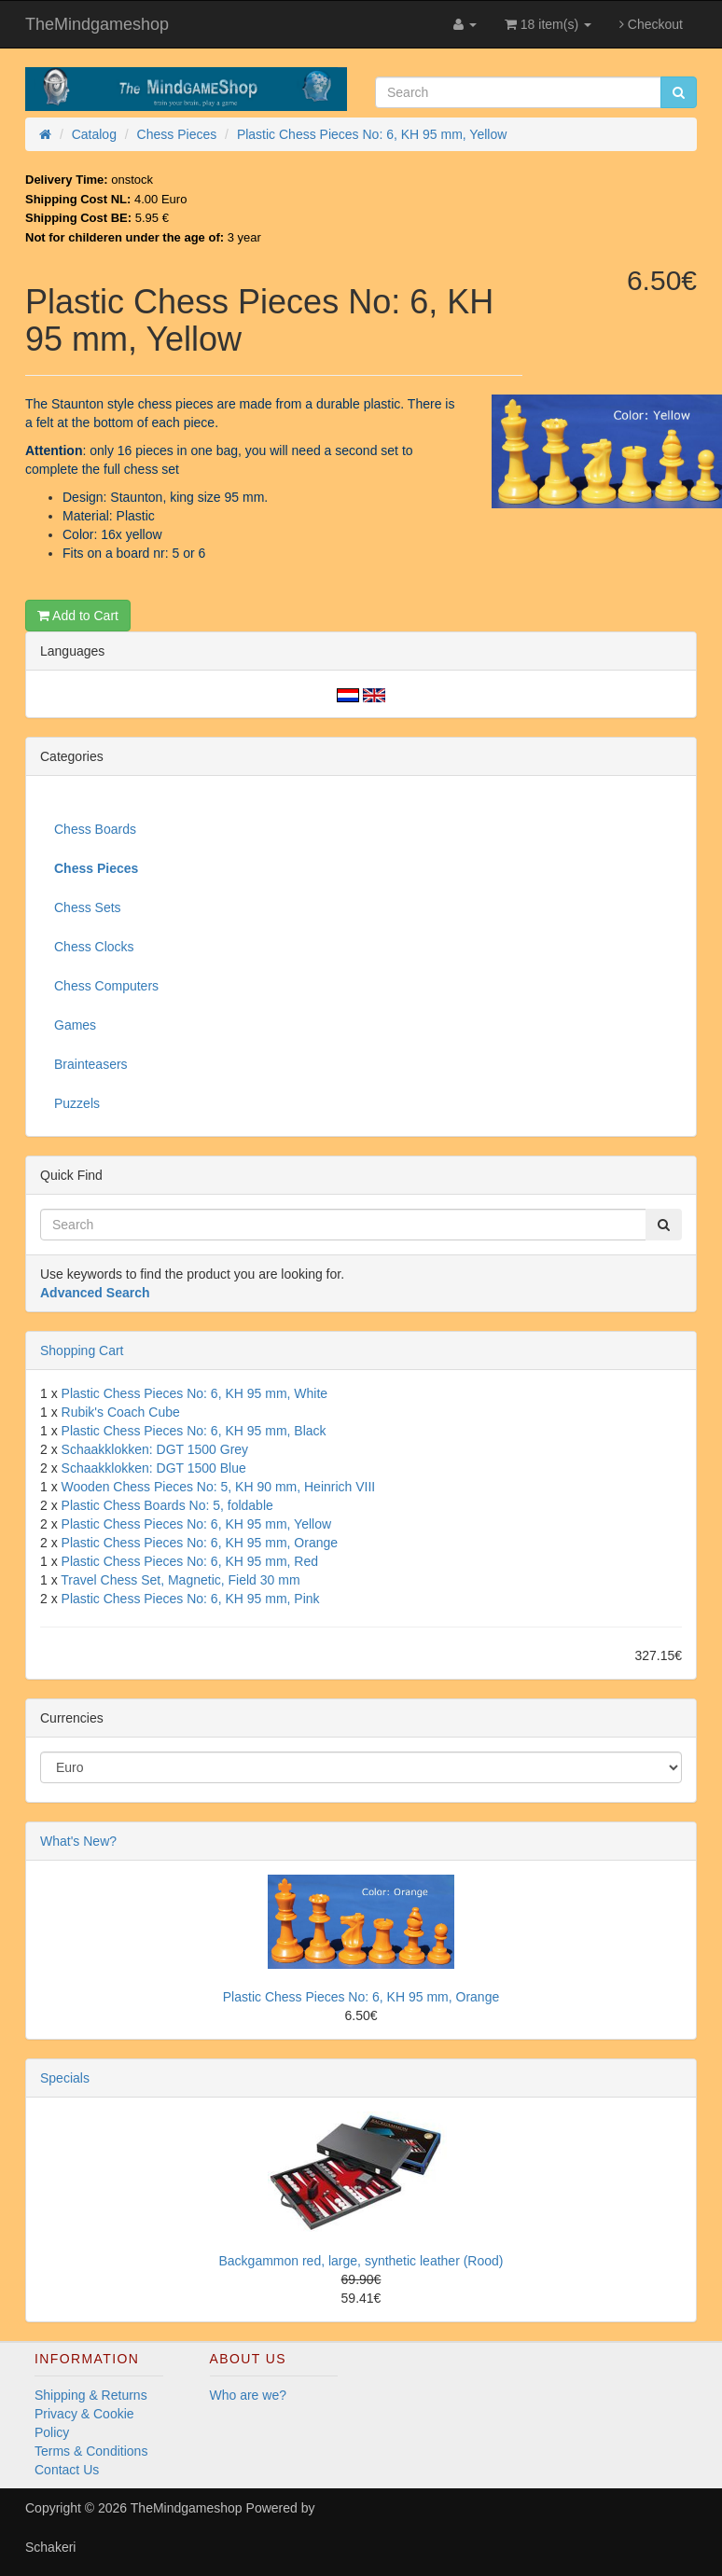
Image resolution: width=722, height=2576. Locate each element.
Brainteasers (91, 1064)
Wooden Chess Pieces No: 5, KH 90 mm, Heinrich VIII (219, 1486)
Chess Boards (95, 829)
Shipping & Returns (91, 2395)
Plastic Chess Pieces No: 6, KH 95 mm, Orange (200, 1542)
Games (75, 1025)
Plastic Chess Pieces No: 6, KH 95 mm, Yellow (196, 1524)
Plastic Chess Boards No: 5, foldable (167, 1505)
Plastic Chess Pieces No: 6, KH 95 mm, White (195, 1393)
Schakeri (50, 2547)
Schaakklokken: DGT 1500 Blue (154, 1468)
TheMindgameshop (97, 24)
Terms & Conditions (91, 2451)
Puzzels (77, 1103)
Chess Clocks (94, 946)
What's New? (78, 1841)
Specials (65, 2077)
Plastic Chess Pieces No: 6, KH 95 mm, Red (190, 1561)
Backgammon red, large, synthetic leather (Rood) (360, 2260)
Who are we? (248, 2395)
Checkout (651, 24)
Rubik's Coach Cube (121, 1412)
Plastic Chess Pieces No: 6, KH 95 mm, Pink (191, 1598)
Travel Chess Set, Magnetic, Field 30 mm (180, 1579)
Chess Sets (87, 907)
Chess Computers (106, 985)
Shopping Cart (82, 1350)
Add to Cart (77, 615)
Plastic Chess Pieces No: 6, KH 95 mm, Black (194, 1430)
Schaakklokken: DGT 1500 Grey (155, 1449)
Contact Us (67, 2469)
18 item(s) (548, 24)
